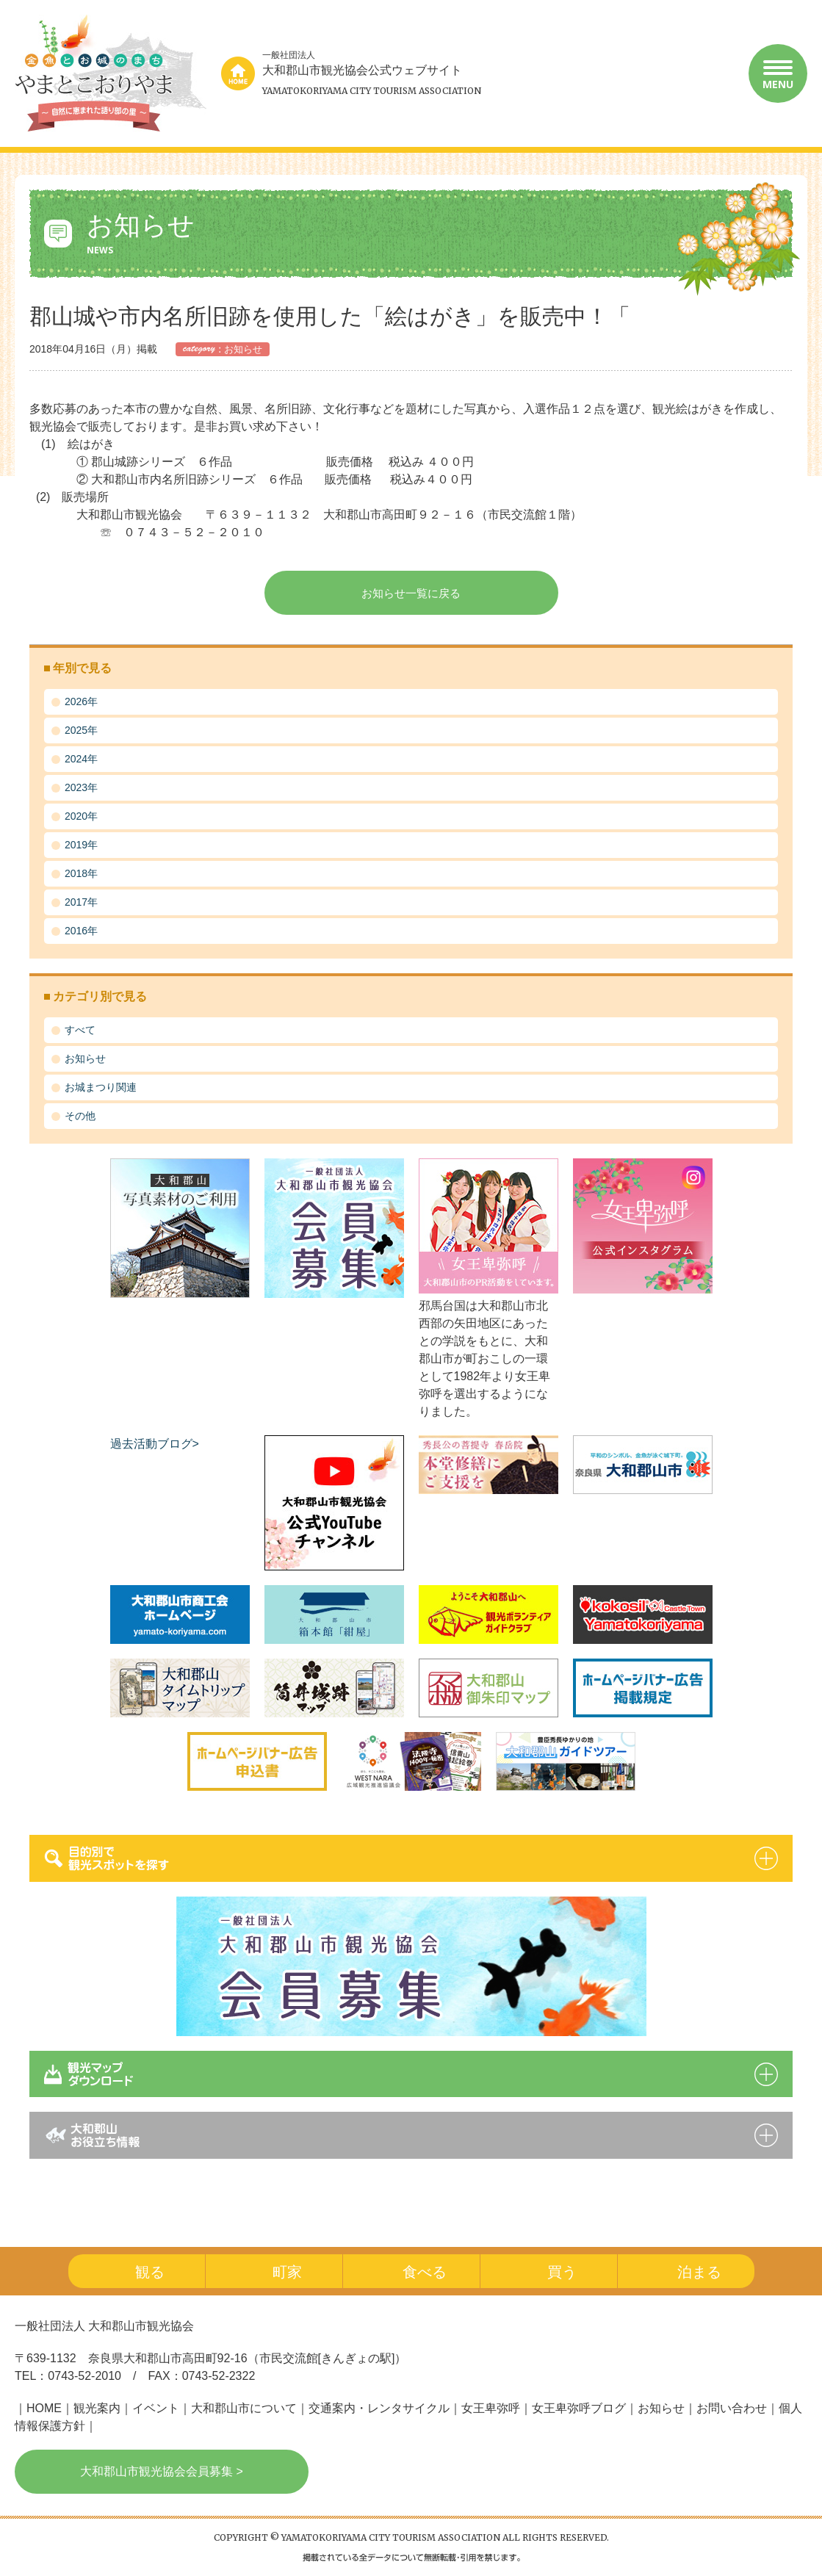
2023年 (81, 787)
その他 (80, 1116)
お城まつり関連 (101, 1087)
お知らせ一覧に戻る (411, 593)
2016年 (81, 931)
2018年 (81, 873)
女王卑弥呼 (490, 2408)
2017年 (81, 902)
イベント (155, 2408)
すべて (80, 1030)
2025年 (81, 730)
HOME (44, 2408)
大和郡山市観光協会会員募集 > (161, 2471)
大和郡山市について (244, 2408)
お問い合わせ (731, 2408)
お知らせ (85, 1058)
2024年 (81, 759)
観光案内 (96, 2408)
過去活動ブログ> (154, 1443)
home (238, 73)
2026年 (81, 701)
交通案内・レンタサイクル (379, 2408)
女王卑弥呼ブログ (579, 2408)
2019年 (81, 845)
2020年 (81, 816)
